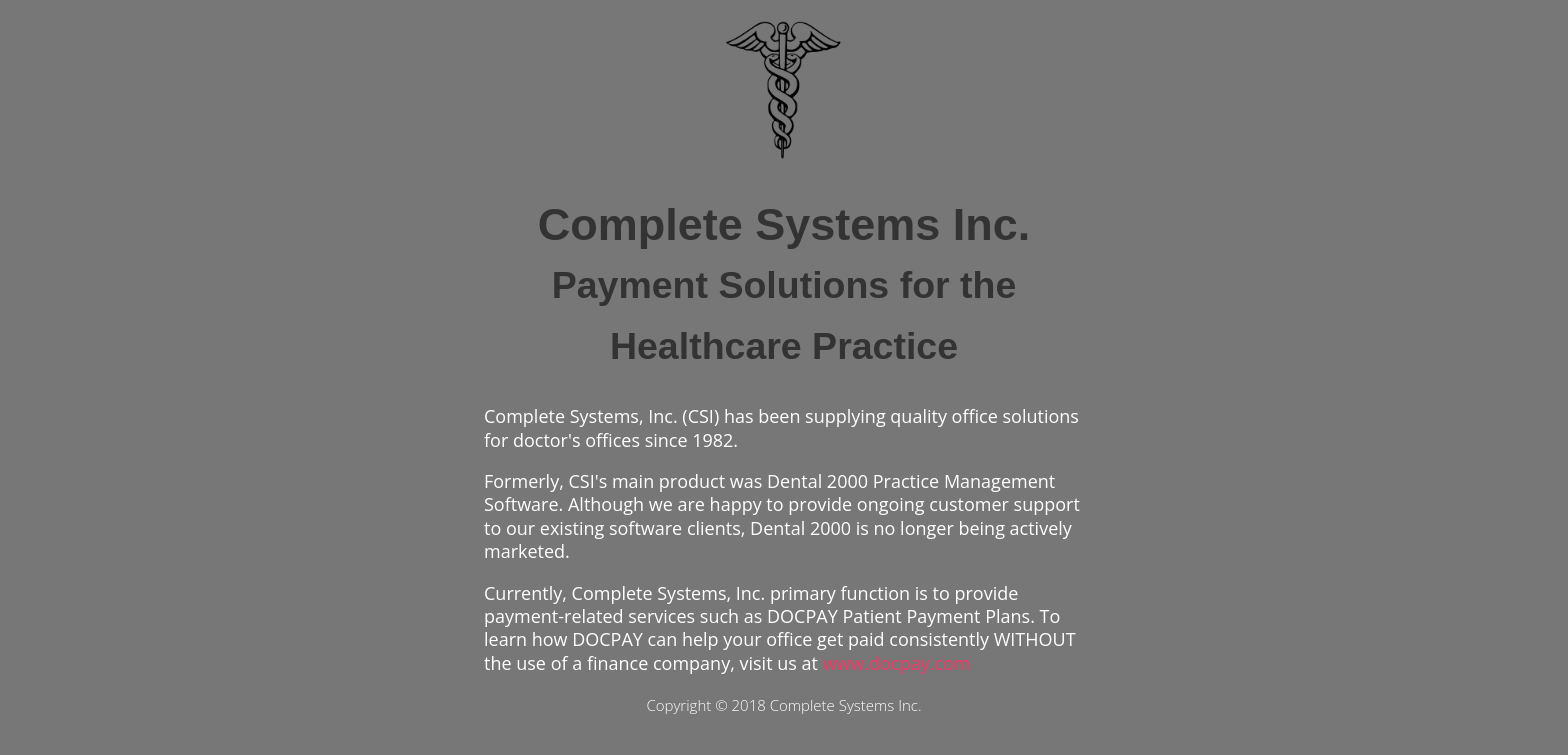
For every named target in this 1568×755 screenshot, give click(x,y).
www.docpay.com (897, 663)
